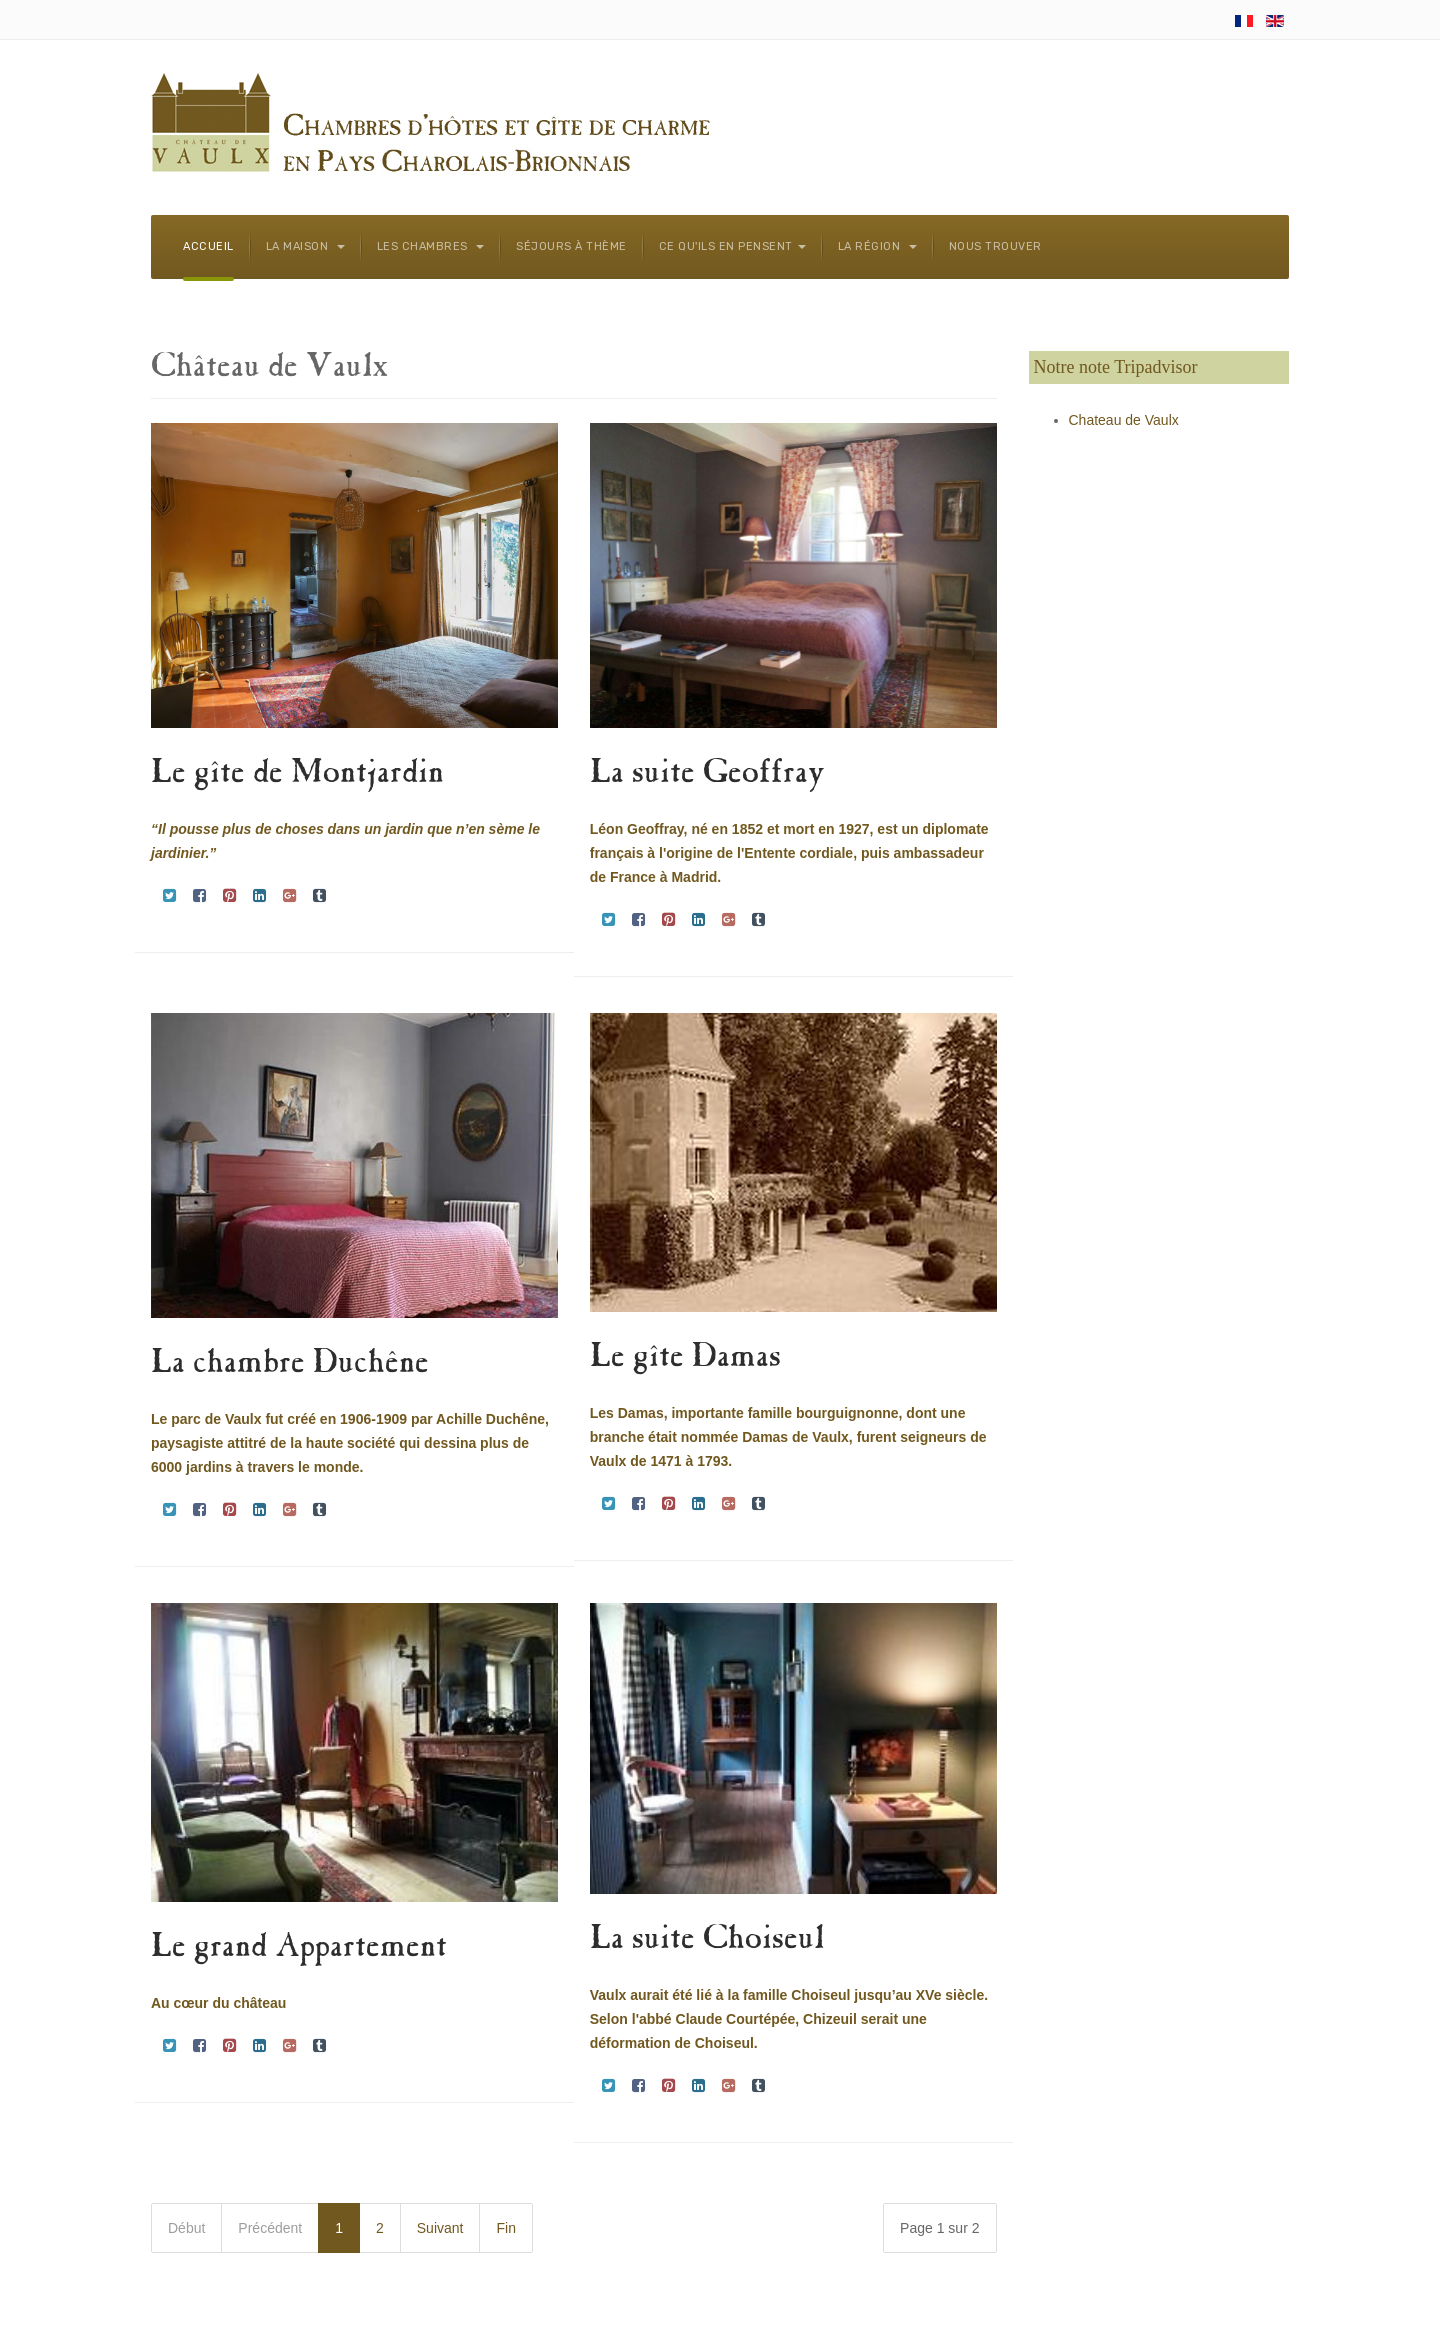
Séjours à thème (571, 246)
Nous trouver (995, 246)
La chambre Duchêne (290, 1364)
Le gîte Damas (685, 1358)
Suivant (440, 2228)
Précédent (270, 2228)
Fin (505, 2228)
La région (877, 246)
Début (186, 2228)
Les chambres (431, 246)
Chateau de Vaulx (1124, 420)
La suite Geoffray (707, 774)
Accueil (208, 246)
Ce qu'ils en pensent (732, 246)
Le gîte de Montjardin (297, 774)
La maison (305, 246)
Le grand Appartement (299, 1948)
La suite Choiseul (707, 1940)
